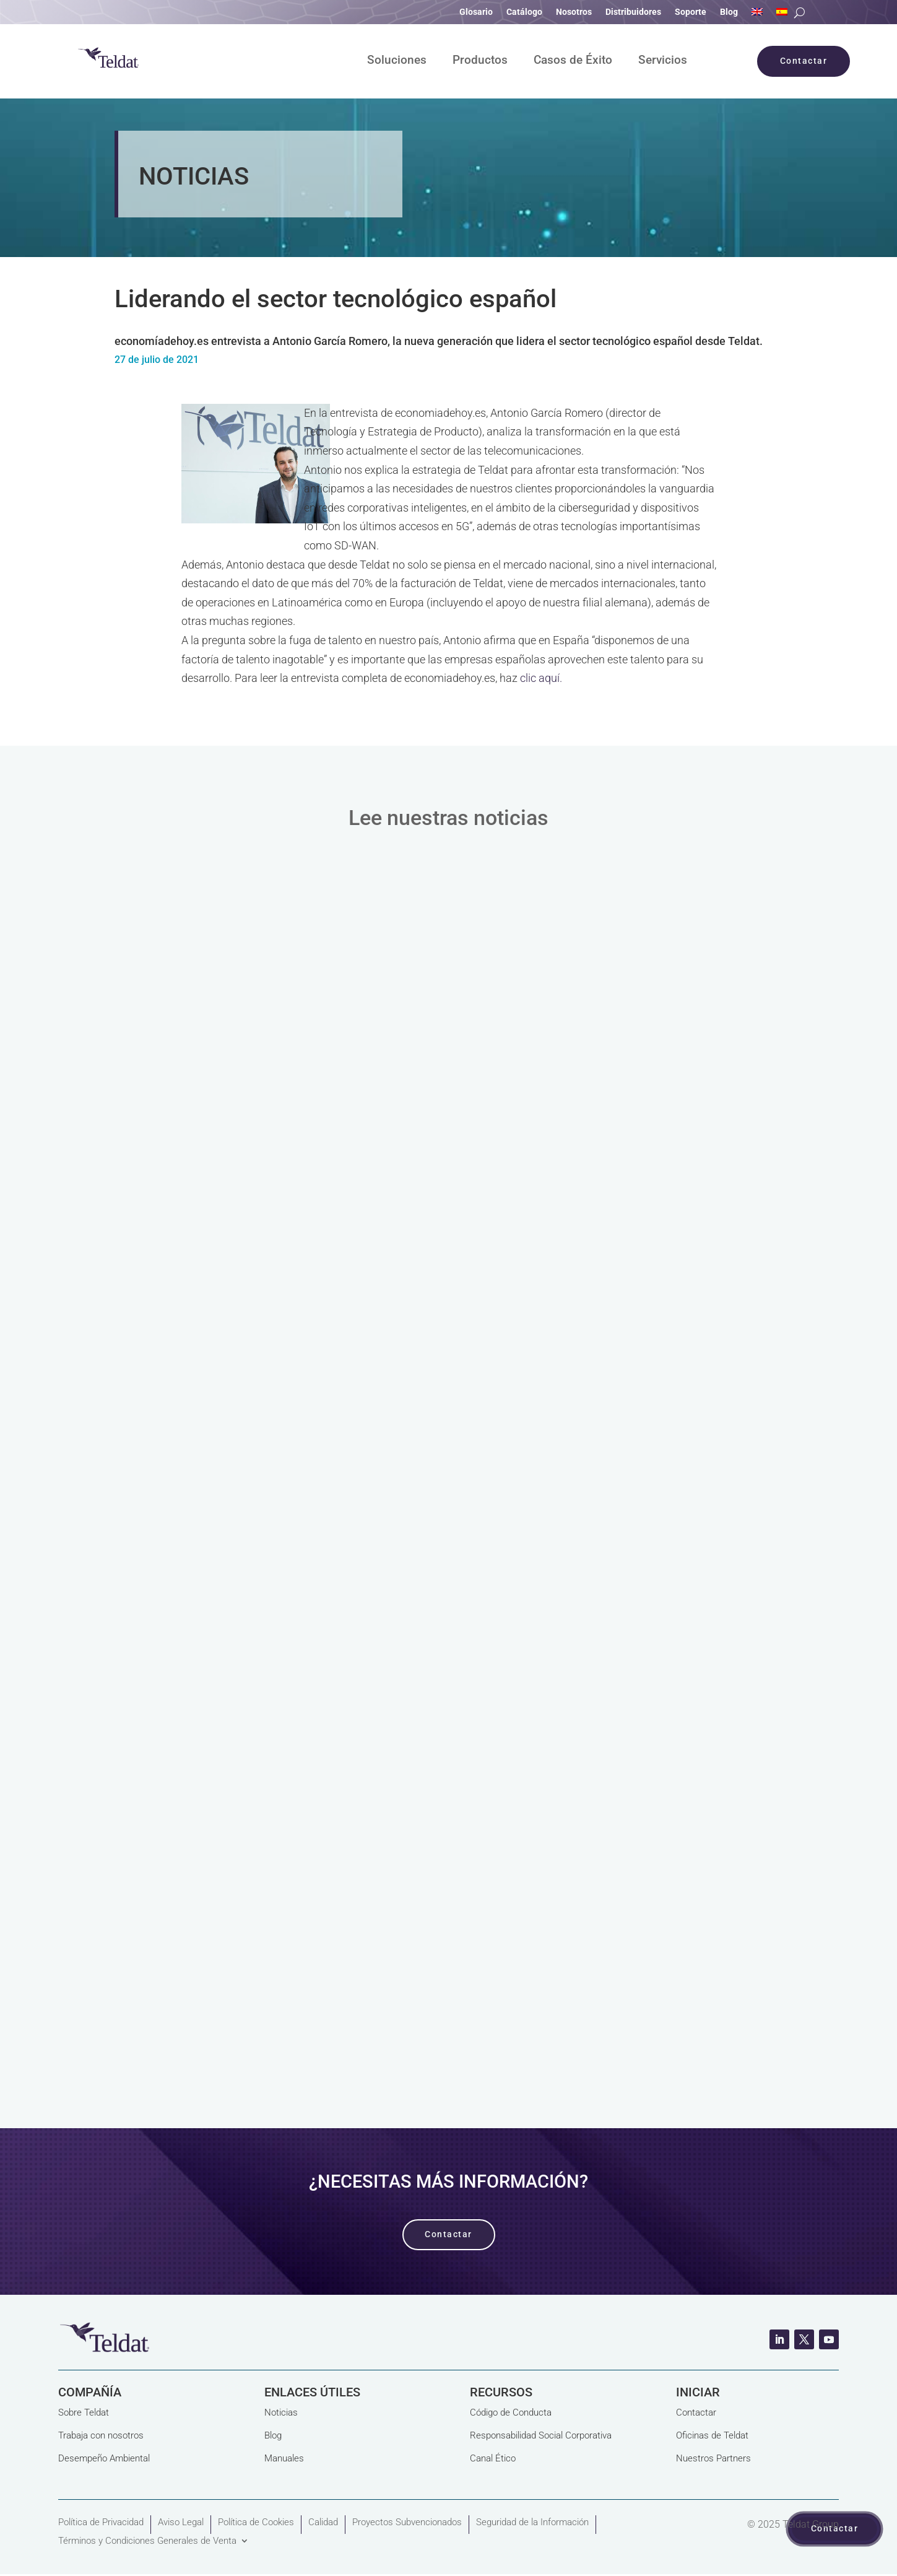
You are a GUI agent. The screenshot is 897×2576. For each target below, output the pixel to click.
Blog (729, 12)
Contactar (696, 2412)
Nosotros (574, 12)
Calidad (323, 2522)
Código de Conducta (511, 2412)
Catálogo (524, 12)
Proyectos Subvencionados (407, 2522)
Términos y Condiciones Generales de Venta (147, 2540)
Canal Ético (493, 2458)
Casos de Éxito (573, 61)
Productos (480, 61)
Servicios (662, 61)
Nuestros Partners (713, 2458)
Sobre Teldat (83, 2412)
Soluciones (397, 61)
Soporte (690, 12)
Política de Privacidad (101, 2522)
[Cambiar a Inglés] (757, 14)
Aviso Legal (181, 2522)
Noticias (281, 2412)
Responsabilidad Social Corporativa (541, 2435)
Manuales (284, 2458)
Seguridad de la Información (532, 2522)
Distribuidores (633, 12)
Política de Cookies (256, 2522)
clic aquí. (541, 677)
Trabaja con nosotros (101, 2435)
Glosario (476, 12)
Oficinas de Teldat (712, 2435)
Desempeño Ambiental (104, 2458)
